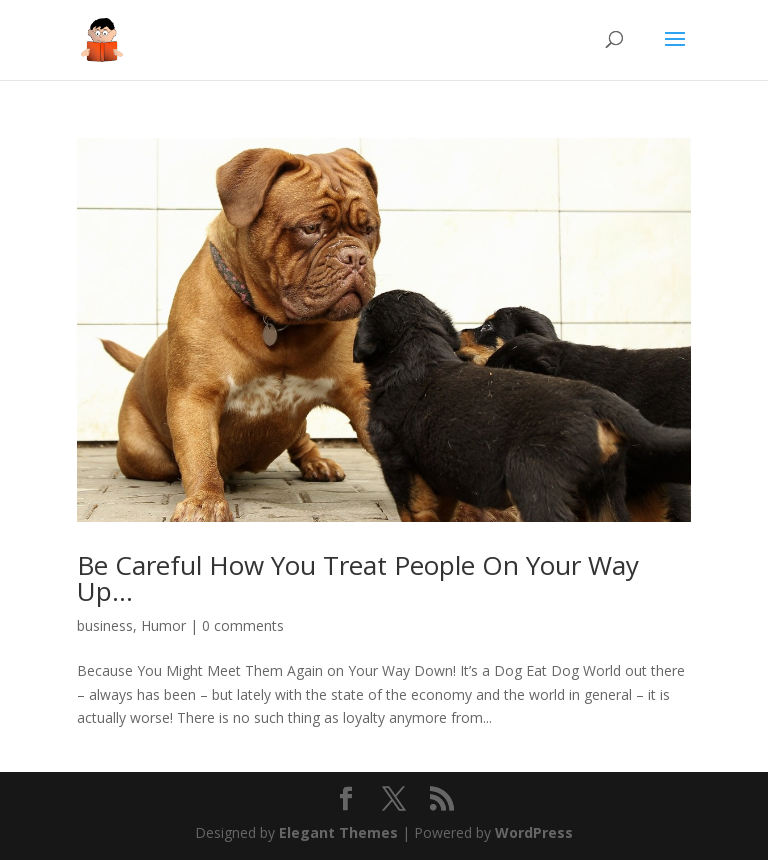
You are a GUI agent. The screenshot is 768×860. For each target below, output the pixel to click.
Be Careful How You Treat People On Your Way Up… (358, 578)
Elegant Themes (338, 832)
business (105, 625)
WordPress (534, 832)
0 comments (243, 625)
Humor (163, 625)
